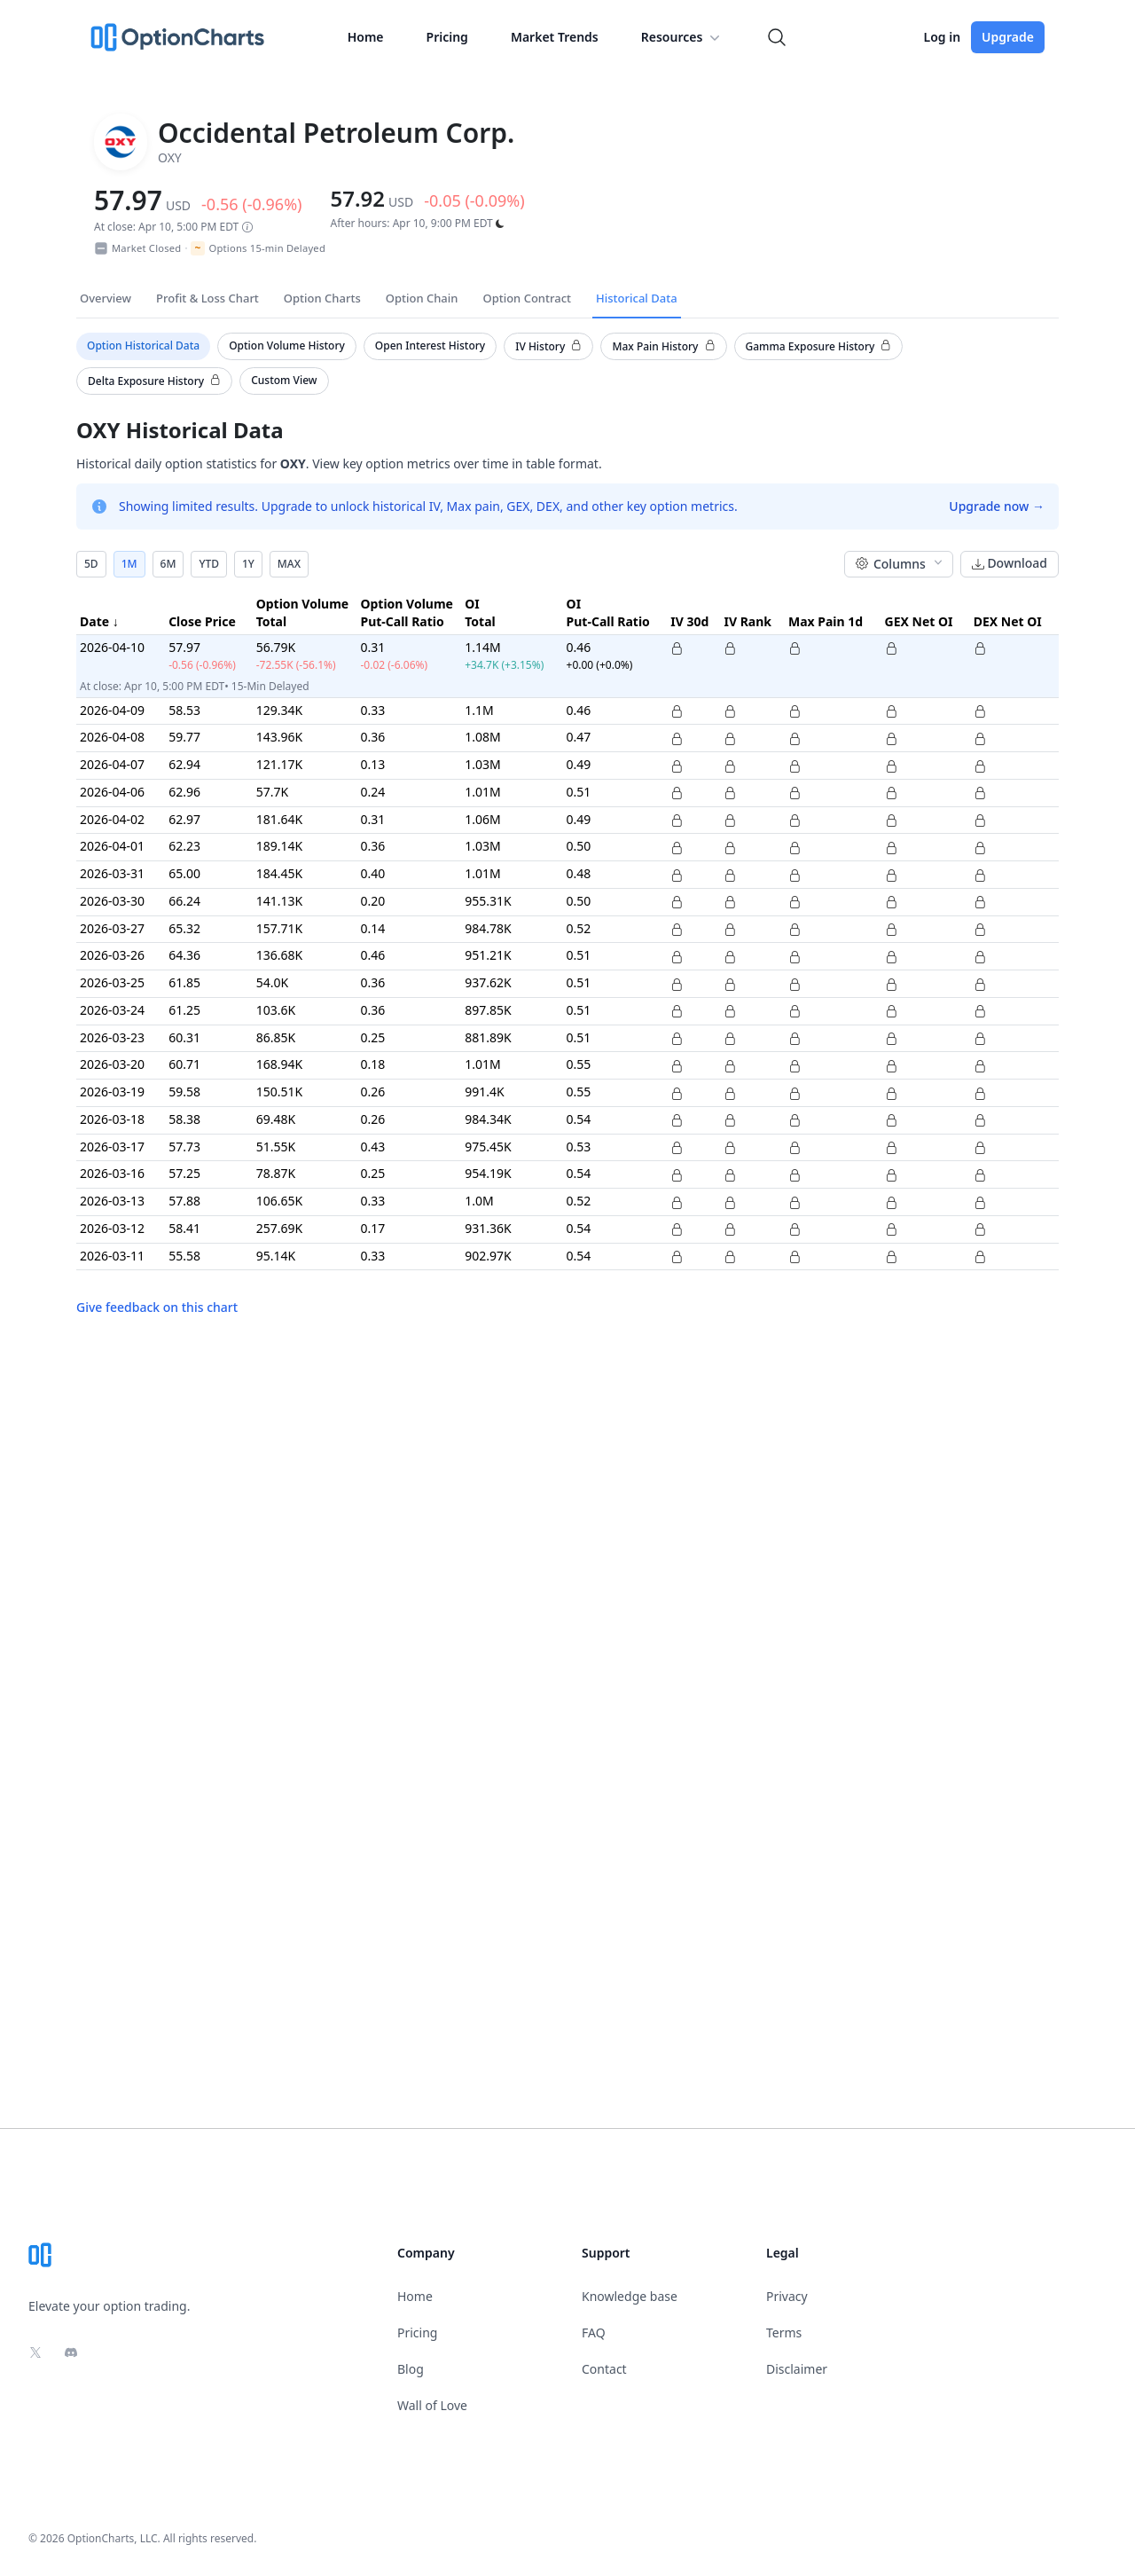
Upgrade (1008, 36)
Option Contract (526, 298)
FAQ (594, 2332)
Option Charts (322, 298)
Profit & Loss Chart (207, 298)
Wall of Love (432, 2405)
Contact (604, 2368)
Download (1009, 563)
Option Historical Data (143, 345)
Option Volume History (287, 345)
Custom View (284, 380)
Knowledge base (629, 2296)
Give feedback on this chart (157, 1307)
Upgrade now (997, 506)
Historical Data (636, 298)
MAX (289, 563)
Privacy (787, 2296)
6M (168, 563)
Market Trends (555, 36)
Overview (105, 298)
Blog (410, 2368)
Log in (941, 36)
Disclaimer (796, 2368)
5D (91, 563)
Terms (784, 2332)
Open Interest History (430, 345)
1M (129, 563)
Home (366, 36)
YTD (209, 563)
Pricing (447, 36)
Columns (900, 564)
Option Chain (422, 298)
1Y (248, 563)
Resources (682, 37)
